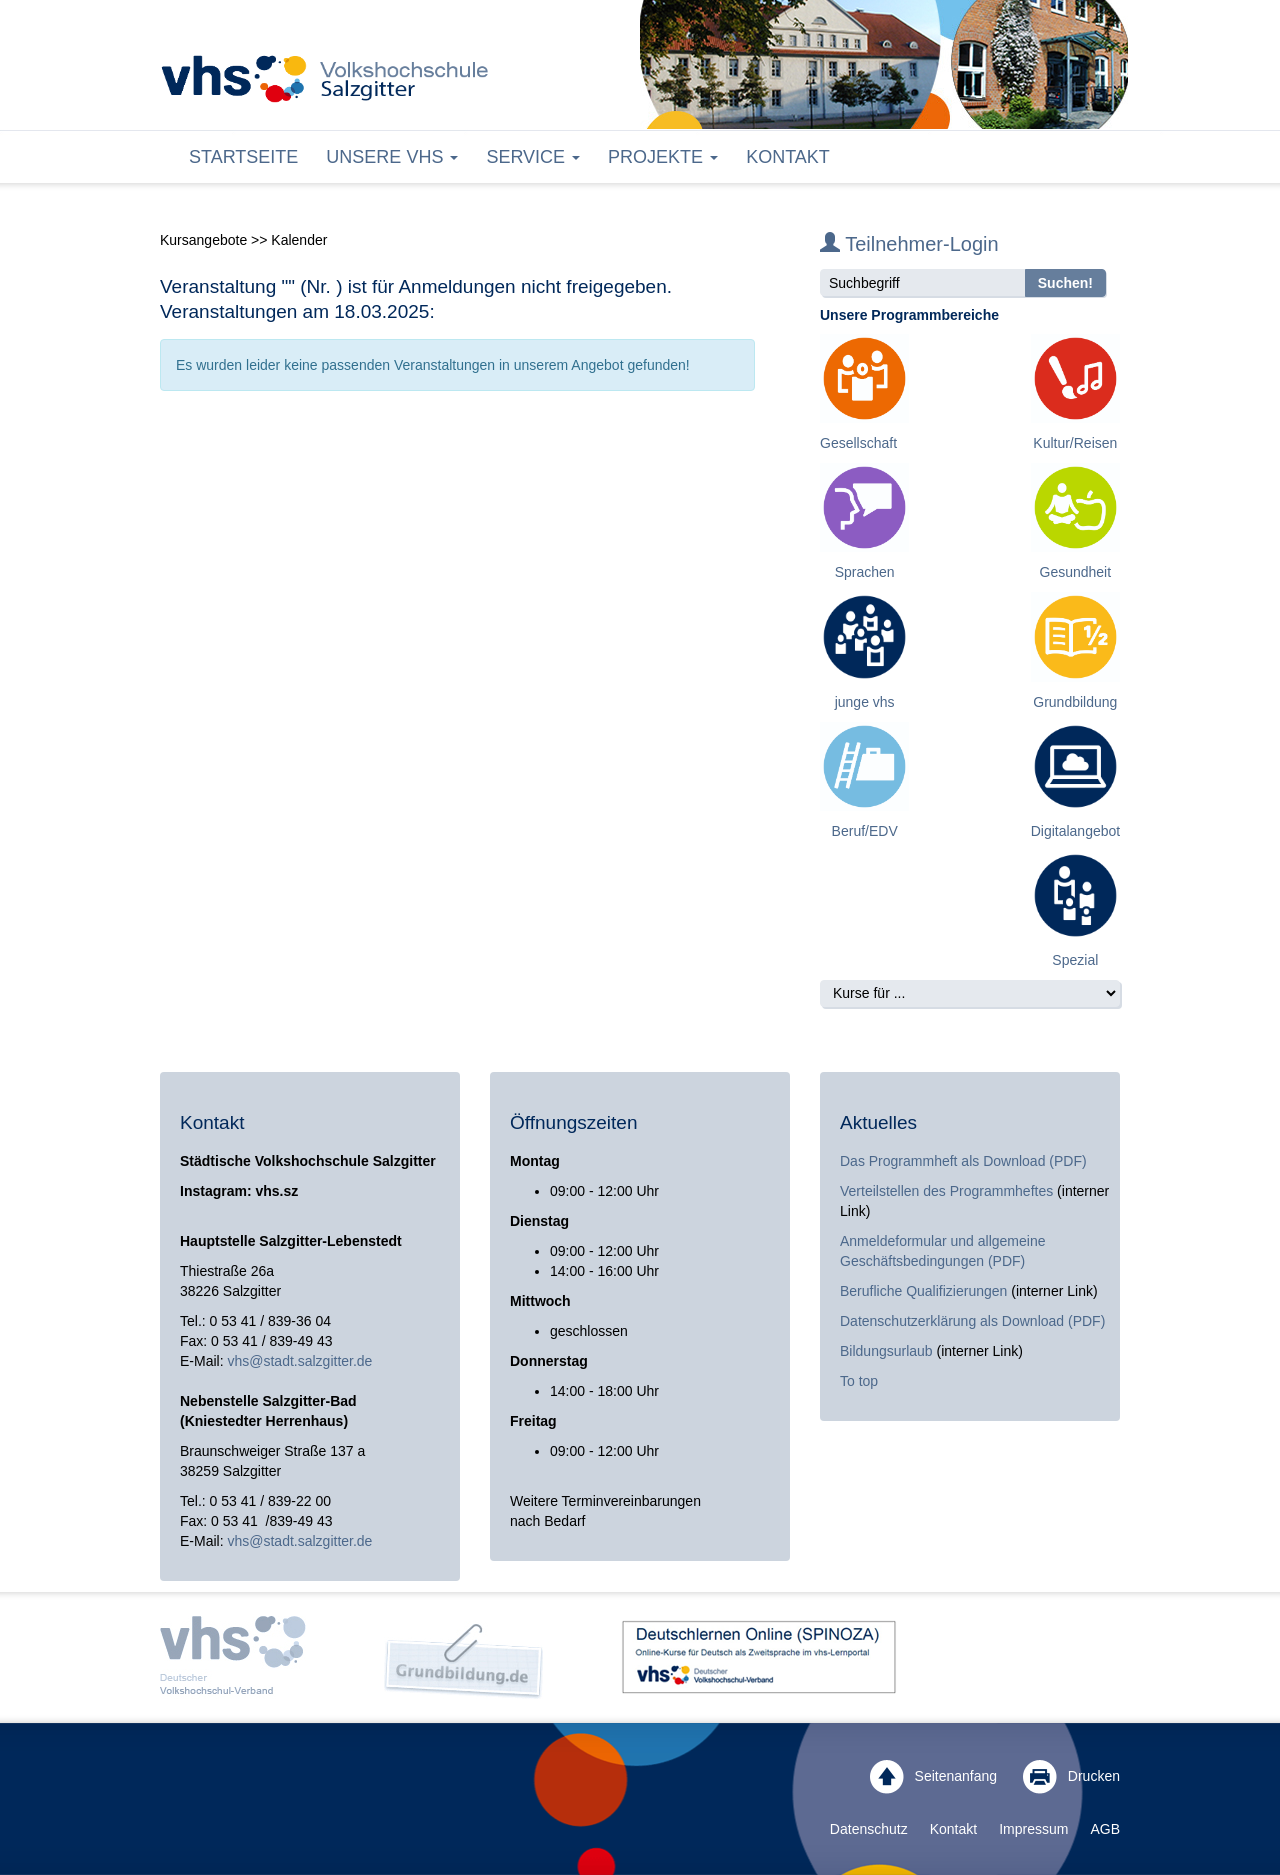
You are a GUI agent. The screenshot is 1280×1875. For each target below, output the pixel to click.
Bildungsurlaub (886, 1351)
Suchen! (1065, 283)
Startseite (243, 157)
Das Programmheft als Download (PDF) (963, 1161)
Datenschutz (869, 1829)
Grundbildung (1075, 702)
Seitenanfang (933, 1777)
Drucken (1071, 1777)
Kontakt (788, 157)
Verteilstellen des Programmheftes (946, 1191)
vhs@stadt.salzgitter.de (299, 1361)
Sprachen (865, 572)
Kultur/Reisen (1075, 443)
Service (533, 157)
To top (859, 1381)
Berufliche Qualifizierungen (925, 1291)
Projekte (663, 157)
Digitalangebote (1079, 831)
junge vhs (865, 702)
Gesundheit (1076, 572)
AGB (1105, 1829)
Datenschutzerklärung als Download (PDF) (972, 1321)
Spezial (1075, 960)
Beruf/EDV (865, 831)
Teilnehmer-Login (909, 244)
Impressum (1033, 1829)
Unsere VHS (392, 157)
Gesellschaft (858, 443)
